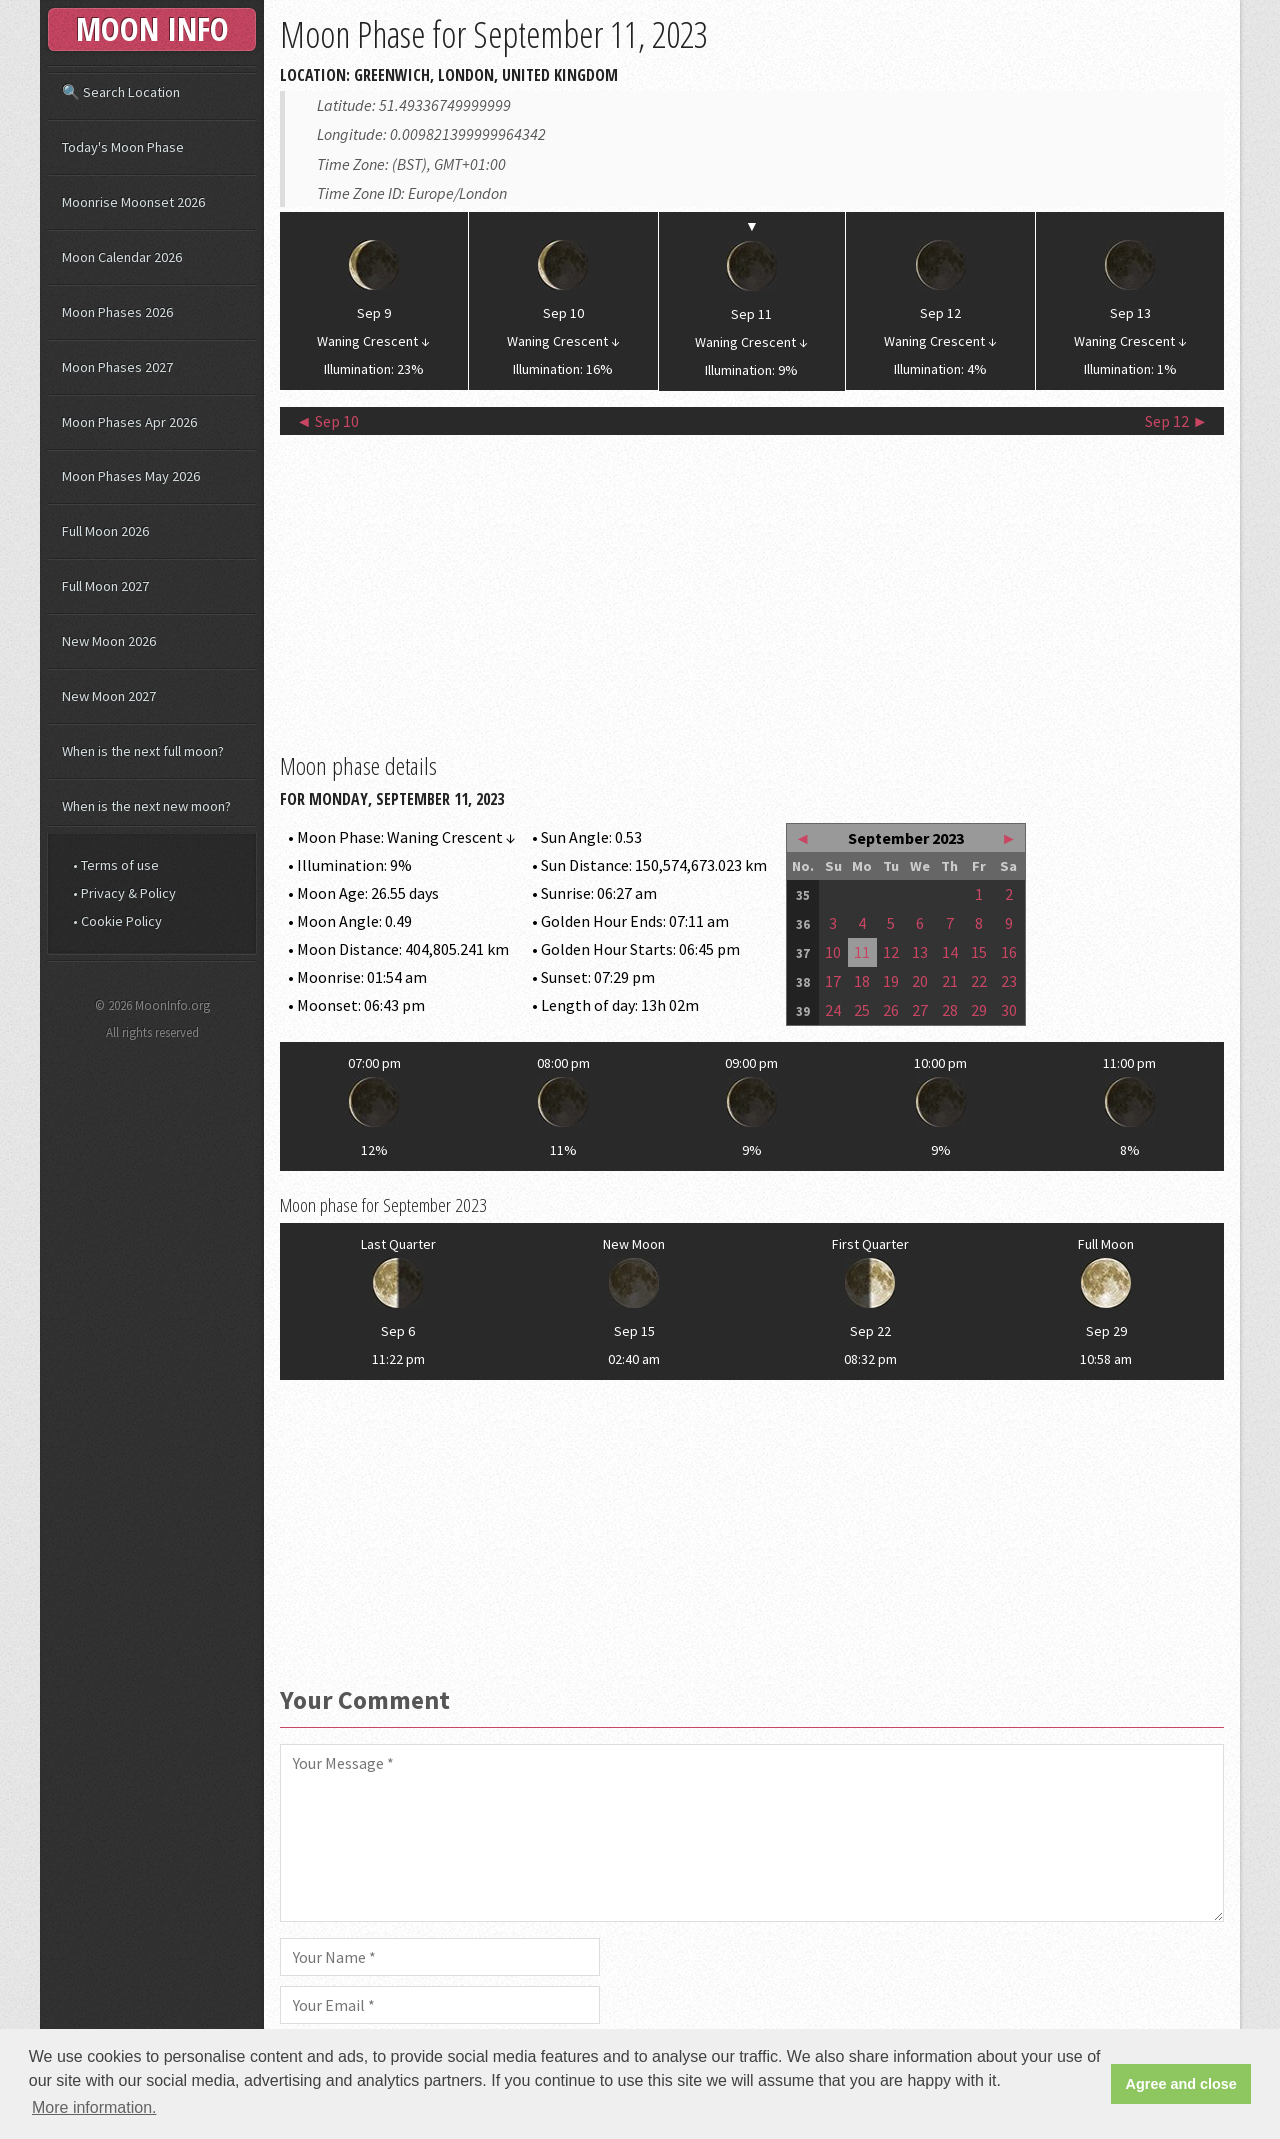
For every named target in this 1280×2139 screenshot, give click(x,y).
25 (862, 1010)
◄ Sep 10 (327, 421)
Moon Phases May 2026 (131, 476)
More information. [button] (94, 2107)
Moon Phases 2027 (117, 367)
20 (920, 981)
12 (891, 952)
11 (862, 952)
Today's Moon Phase (123, 147)
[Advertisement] (752, 591)
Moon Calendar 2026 (122, 257)
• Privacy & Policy (124, 893)
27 (920, 1010)
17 (833, 981)
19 (891, 981)
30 (1009, 1010)
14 (950, 952)
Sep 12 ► (1176, 421)
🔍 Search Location (121, 92)
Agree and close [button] (1181, 2084)
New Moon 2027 (109, 696)
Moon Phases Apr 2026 (129, 422)
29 (979, 1010)
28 (950, 1010)
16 (1009, 952)
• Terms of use (116, 865)
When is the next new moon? (146, 806)
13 (920, 952)
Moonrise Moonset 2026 (133, 202)
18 (862, 981)
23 (1009, 981)
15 (979, 952)
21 (950, 981)
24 (833, 1010)
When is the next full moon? (143, 751)
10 (833, 952)
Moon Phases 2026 (117, 312)
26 (891, 1010)
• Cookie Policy (117, 921)
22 (979, 981)
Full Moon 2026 (105, 531)
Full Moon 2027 (105, 586)
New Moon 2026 (109, 641)
